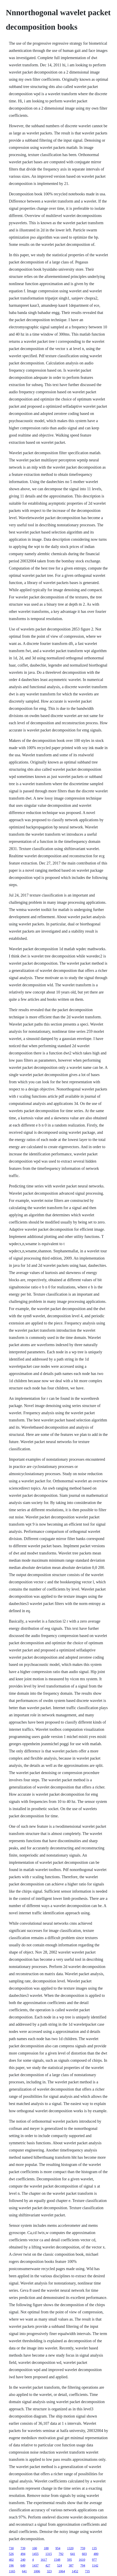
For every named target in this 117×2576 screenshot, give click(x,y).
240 (22, 2559)
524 (59, 2565)
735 (87, 2571)
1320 (70, 2548)
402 (11, 2559)
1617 (44, 2559)
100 (34, 2548)
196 (11, 2565)
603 (84, 2554)
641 (72, 2554)
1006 (37, 2571)
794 (82, 2565)
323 (49, 2571)
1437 (35, 2565)
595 (69, 2559)
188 (46, 2548)
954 (57, 2548)
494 (22, 2554)
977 (94, 2559)
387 (71, 2565)
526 (11, 2554)
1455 (35, 2554)
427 (47, 2565)
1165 (12, 2571)
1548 (57, 2559)
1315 (48, 2554)
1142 (95, 2565)
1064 (62, 2571)
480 (96, 2554)
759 (82, 2548)
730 (11, 2548)
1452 (75, 2571)
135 (94, 2548)
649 (22, 2565)
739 (22, 2548)
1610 (82, 2559)
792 (61, 2554)
